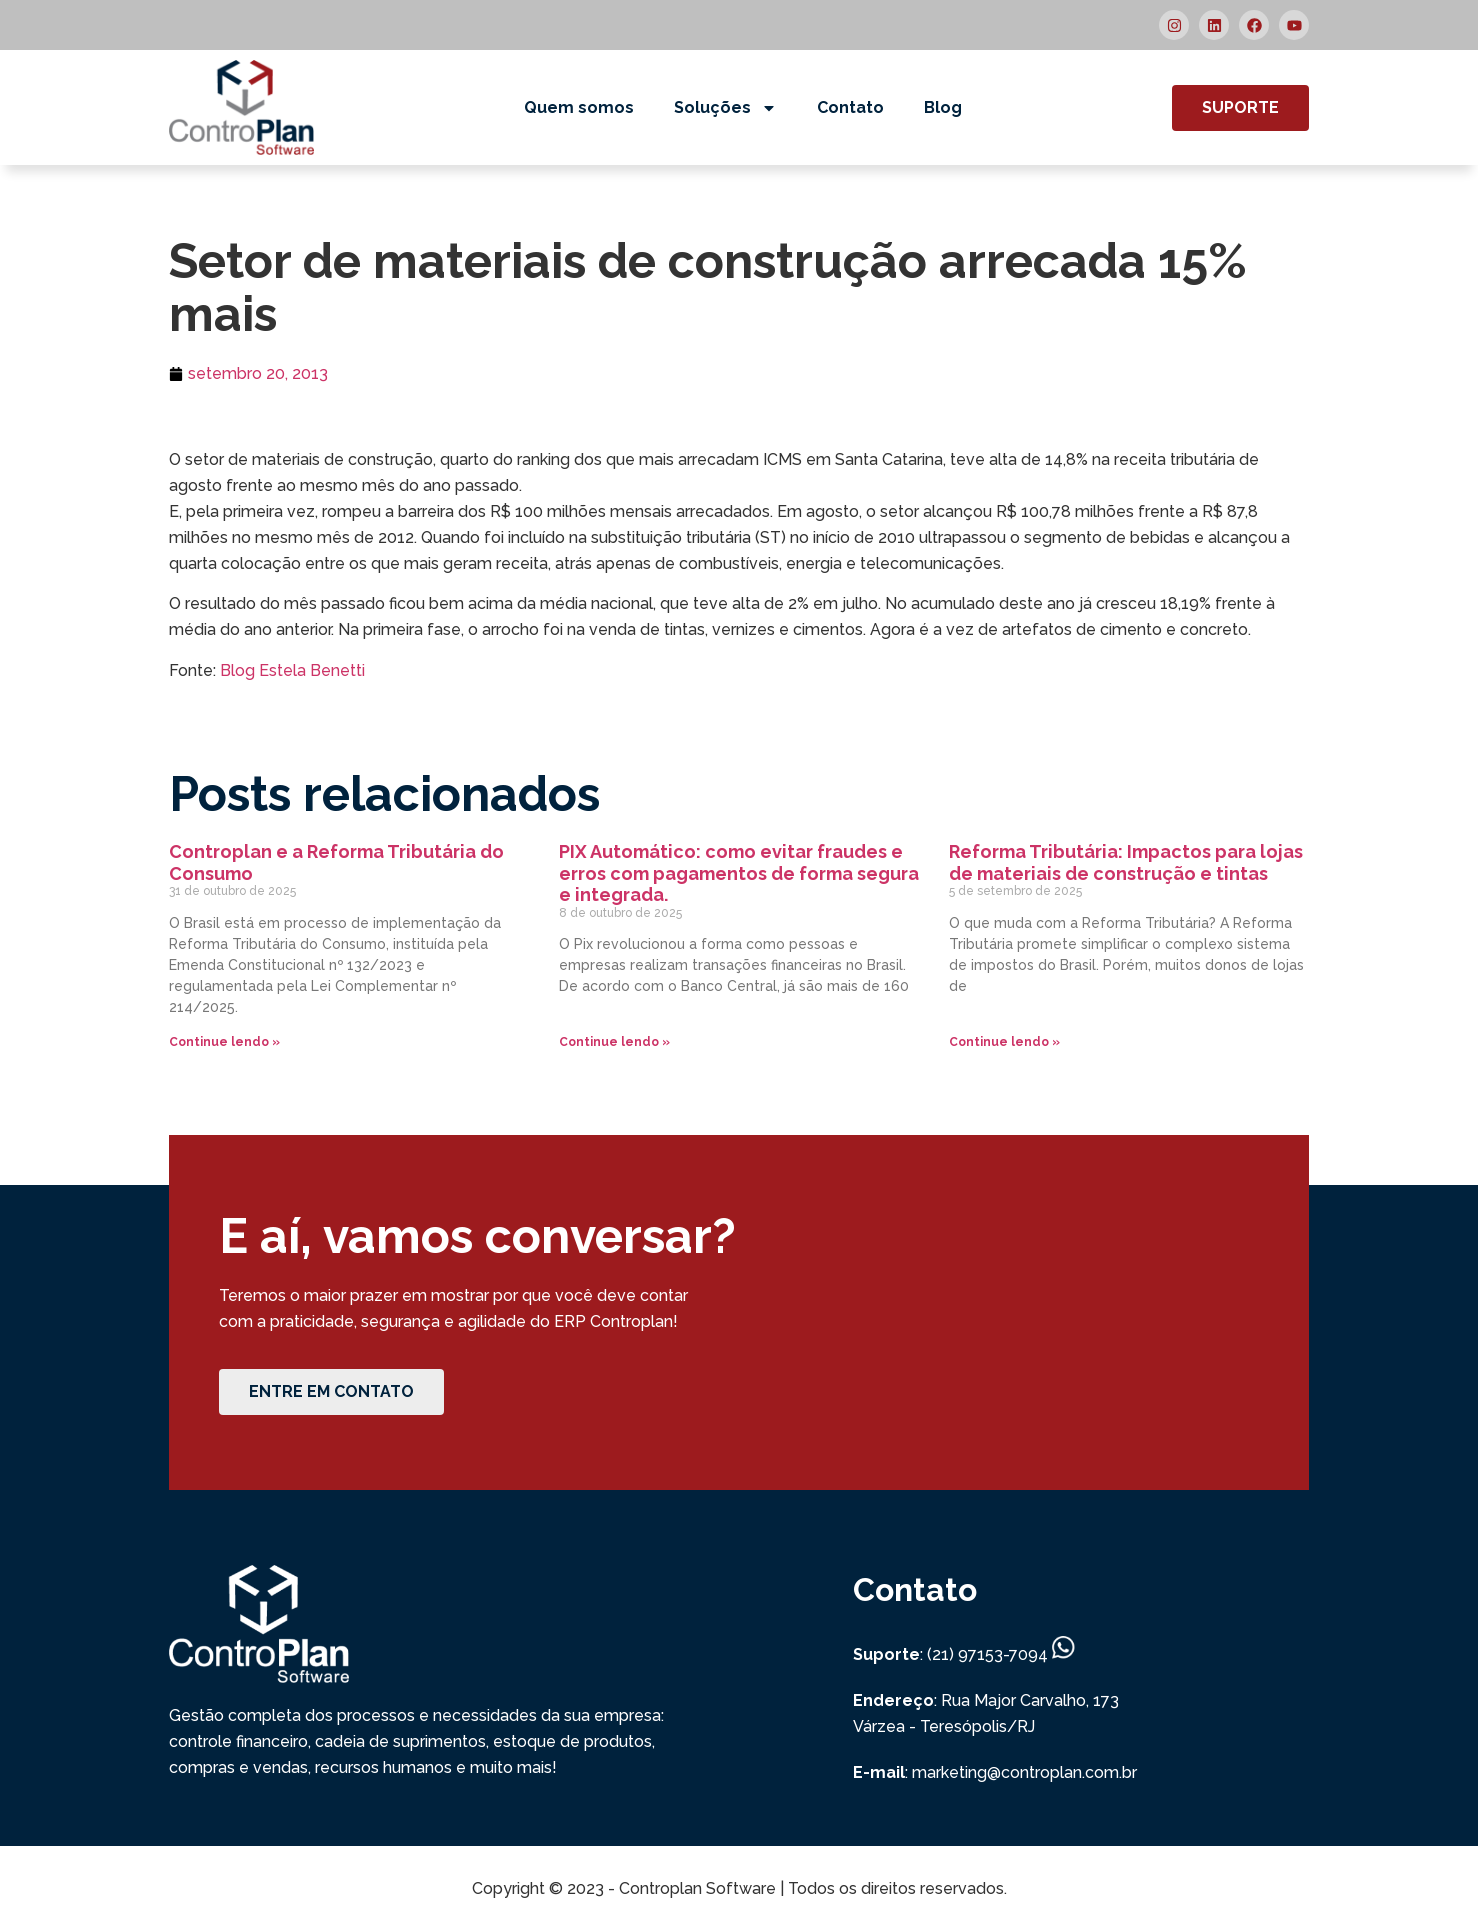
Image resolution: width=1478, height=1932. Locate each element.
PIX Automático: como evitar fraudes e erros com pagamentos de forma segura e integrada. (739, 873)
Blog (943, 107)
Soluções (725, 108)
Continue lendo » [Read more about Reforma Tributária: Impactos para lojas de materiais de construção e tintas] (1004, 1042)
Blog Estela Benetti (292, 670)
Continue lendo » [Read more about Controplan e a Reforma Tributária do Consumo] (224, 1042)
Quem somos (579, 107)
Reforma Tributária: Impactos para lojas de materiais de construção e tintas (1126, 862)
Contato (850, 107)
